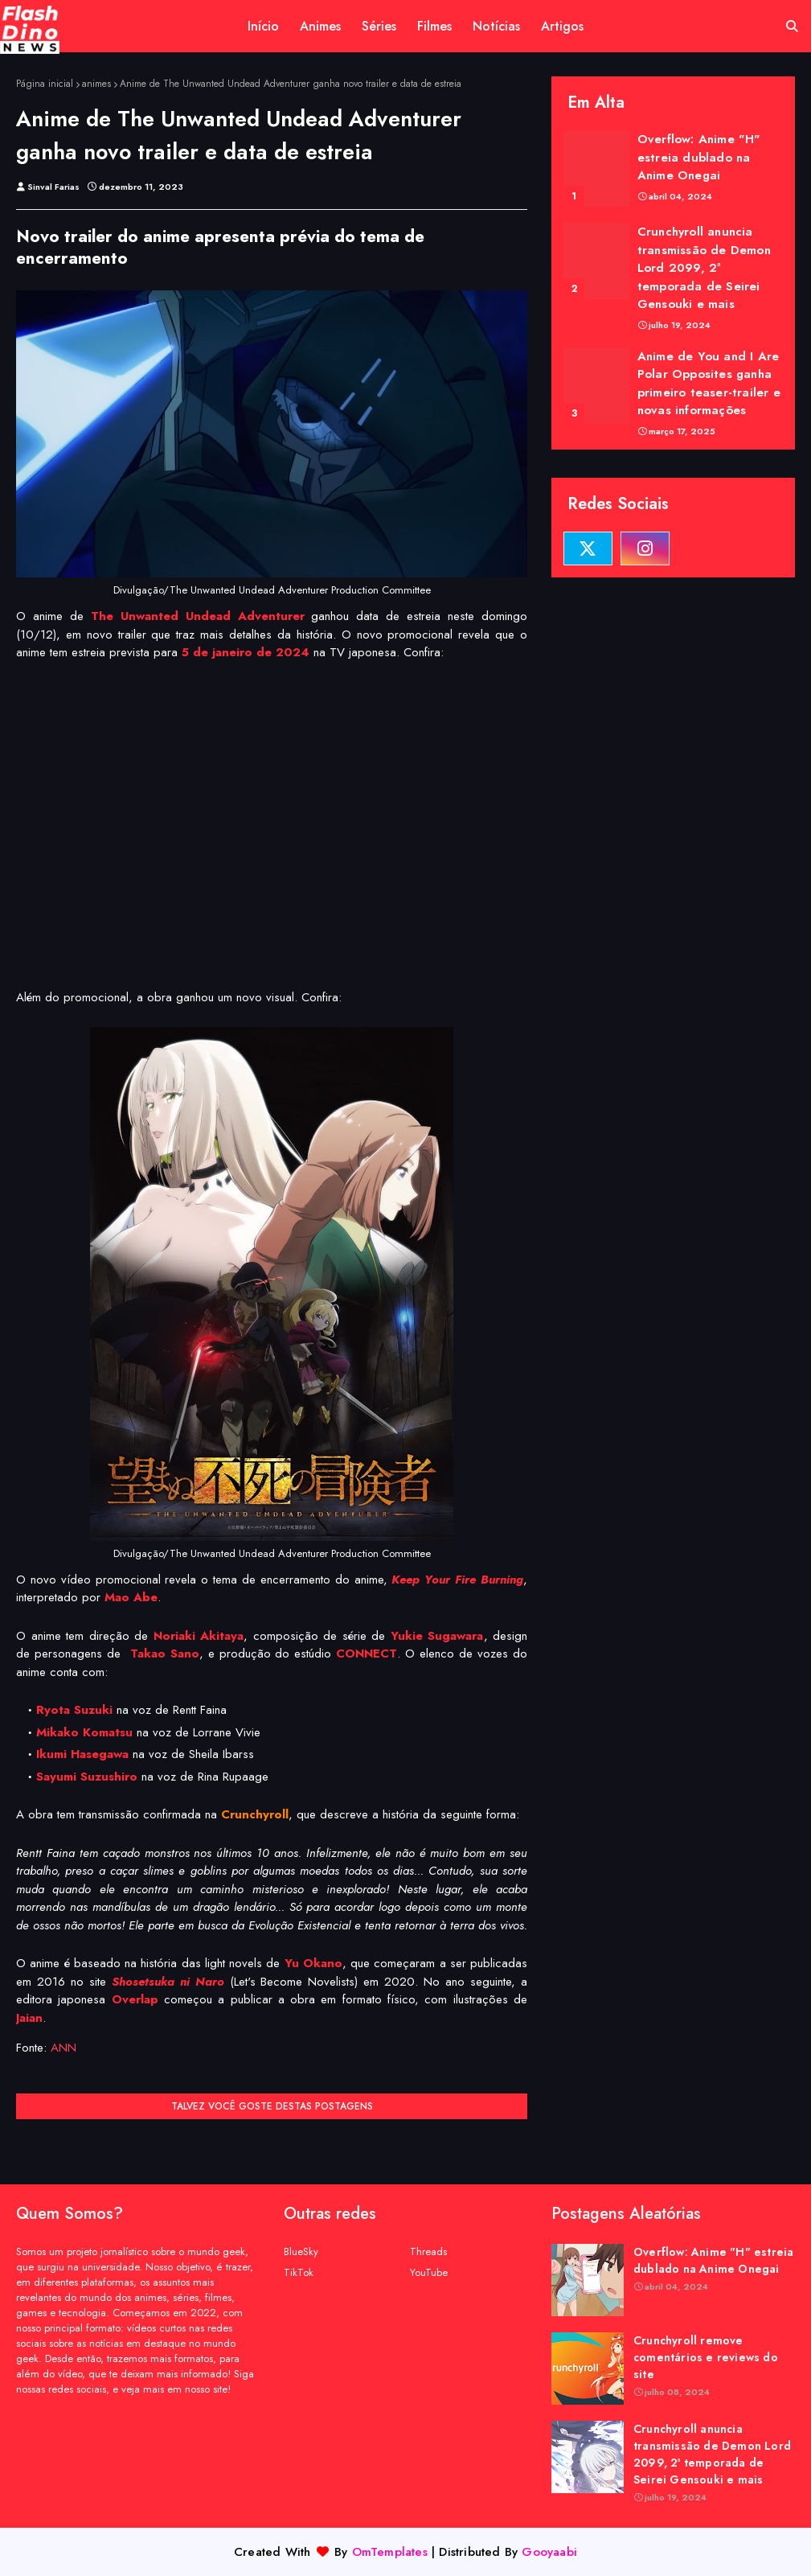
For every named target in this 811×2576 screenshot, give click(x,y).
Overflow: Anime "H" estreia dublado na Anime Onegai (699, 157)
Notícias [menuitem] (496, 26)
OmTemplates (390, 2552)
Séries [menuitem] (379, 26)
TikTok (298, 2272)
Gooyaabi (549, 2552)
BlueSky (301, 2251)
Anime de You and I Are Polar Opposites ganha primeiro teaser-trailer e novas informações (708, 383)
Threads (428, 2251)
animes (96, 83)
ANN (63, 2047)
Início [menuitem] (263, 26)
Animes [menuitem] (320, 26)
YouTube (429, 2272)
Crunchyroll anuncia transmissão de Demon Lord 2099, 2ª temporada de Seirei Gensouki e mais (704, 268)
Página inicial (44, 83)
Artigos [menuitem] (562, 26)
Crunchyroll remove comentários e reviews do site (705, 2357)
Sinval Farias (53, 186)
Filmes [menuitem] (434, 26)
